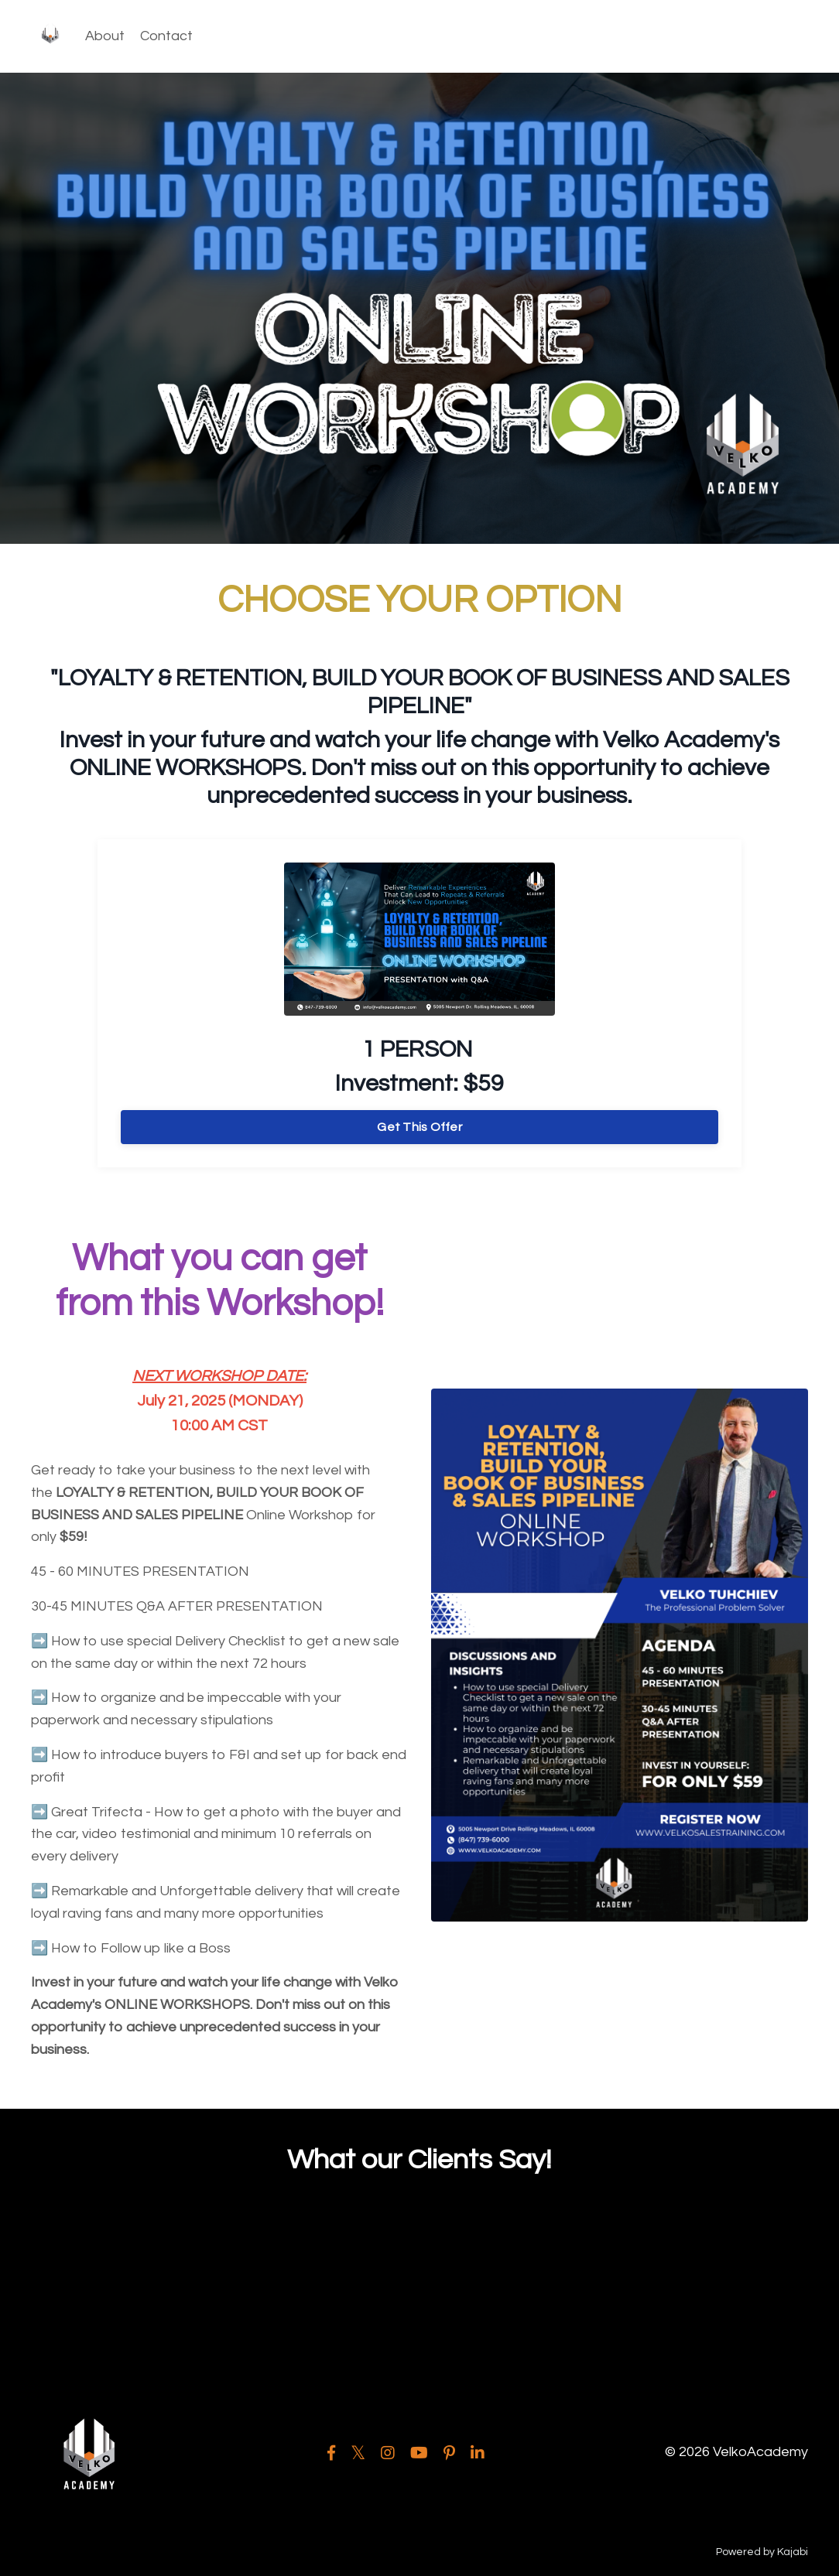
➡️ (39, 1641)
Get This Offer (419, 1127)
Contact (166, 36)
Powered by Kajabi (762, 2552)
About (105, 36)
